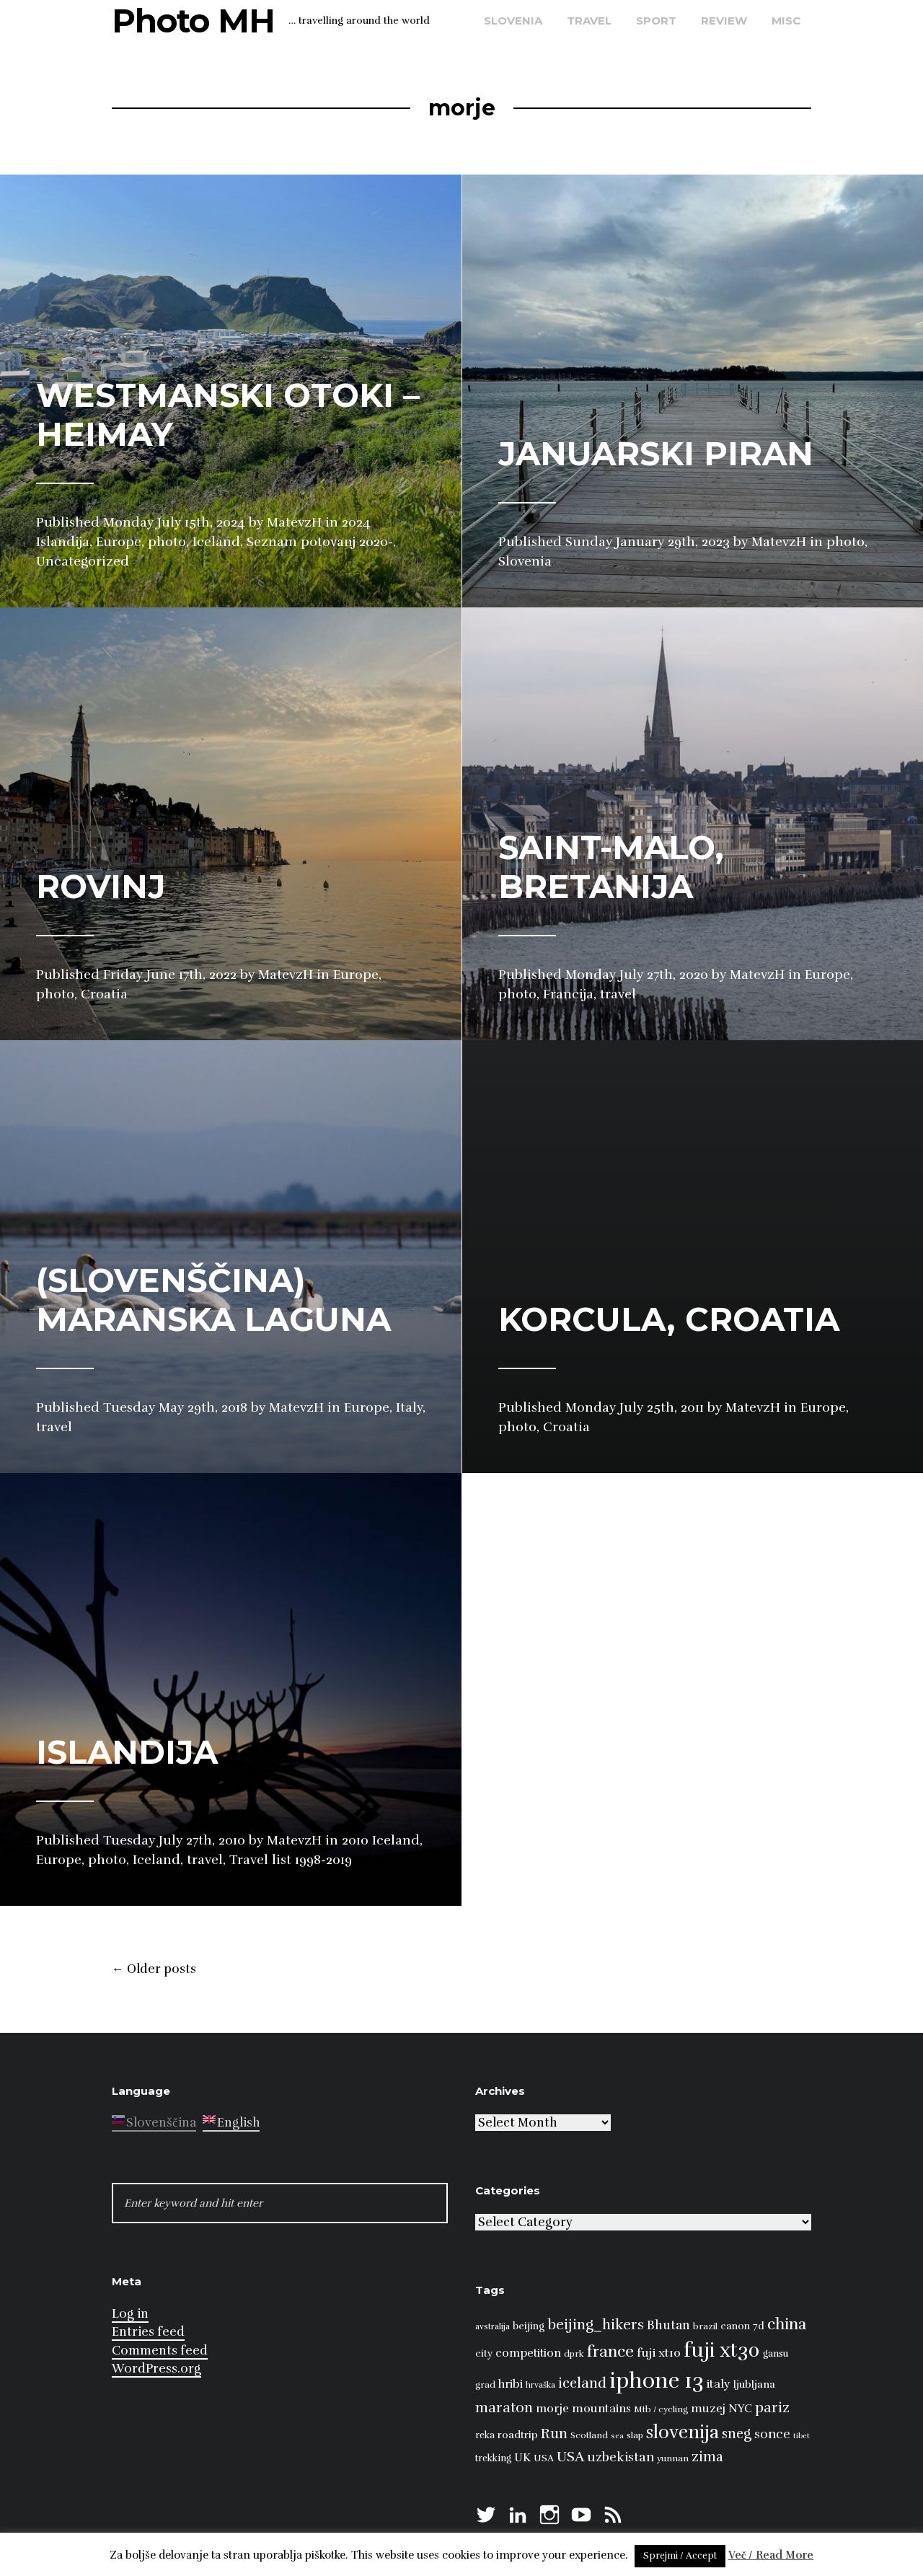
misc (786, 20)
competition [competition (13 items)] (528, 2353)
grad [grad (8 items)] (485, 2385)
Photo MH (193, 20)
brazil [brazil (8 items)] (705, 2326)
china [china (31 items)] (786, 2324)
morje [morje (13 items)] (552, 2408)
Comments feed (160, 2350)
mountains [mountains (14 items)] (601, 2408)
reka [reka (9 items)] (485, 2435)
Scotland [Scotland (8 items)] (589, 2435)
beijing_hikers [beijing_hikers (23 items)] (595, 2325)
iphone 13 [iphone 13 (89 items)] (656, 2381)
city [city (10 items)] (484, 2353)
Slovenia (513, 20)
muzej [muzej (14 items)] (708, 2408)
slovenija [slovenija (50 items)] (682, 2432)
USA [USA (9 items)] (544, 2458)
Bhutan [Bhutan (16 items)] (668, 2325)
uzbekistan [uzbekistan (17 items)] (620, 2457)
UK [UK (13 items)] (522, 2457)
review (724, 20)
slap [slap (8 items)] (635, 2435)
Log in (130, 2313)
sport (656, 20)
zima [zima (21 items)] (707, 2457)
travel (589, 20)
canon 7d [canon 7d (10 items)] (742, 2326)
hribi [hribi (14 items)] (510, 2384)
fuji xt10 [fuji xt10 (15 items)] (659, 2352)
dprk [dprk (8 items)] (574, 2354)
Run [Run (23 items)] (554, 2434)
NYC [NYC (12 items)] (740, 2408)
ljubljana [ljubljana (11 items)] (754, 2384)
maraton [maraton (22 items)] (504, 2408)
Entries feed (148, 2331)
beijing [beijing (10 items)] (528, 2326)
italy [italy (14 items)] (718, 2384)
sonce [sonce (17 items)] (772, 2434)
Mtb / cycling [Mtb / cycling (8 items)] (661, 2409)
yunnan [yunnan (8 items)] (673, 2458)
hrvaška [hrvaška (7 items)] (540, 2385)
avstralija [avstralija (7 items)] (492, 2326)
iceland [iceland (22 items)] (582, 2383)
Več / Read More (771, 2555)
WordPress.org (156, 2368)
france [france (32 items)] (610, 2351)
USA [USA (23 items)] (570, 2457)
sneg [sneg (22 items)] (736, 2434)
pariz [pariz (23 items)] (772, 2408)
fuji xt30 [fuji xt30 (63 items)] (722, 2350)
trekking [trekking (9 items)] (493, 2458)
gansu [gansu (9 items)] (775, 2354)
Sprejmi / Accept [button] (680, 2556)
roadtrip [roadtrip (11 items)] (518, 2434)
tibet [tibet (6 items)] (801, 2435)
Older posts (154, 1969)
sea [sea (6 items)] (617, 2435)
